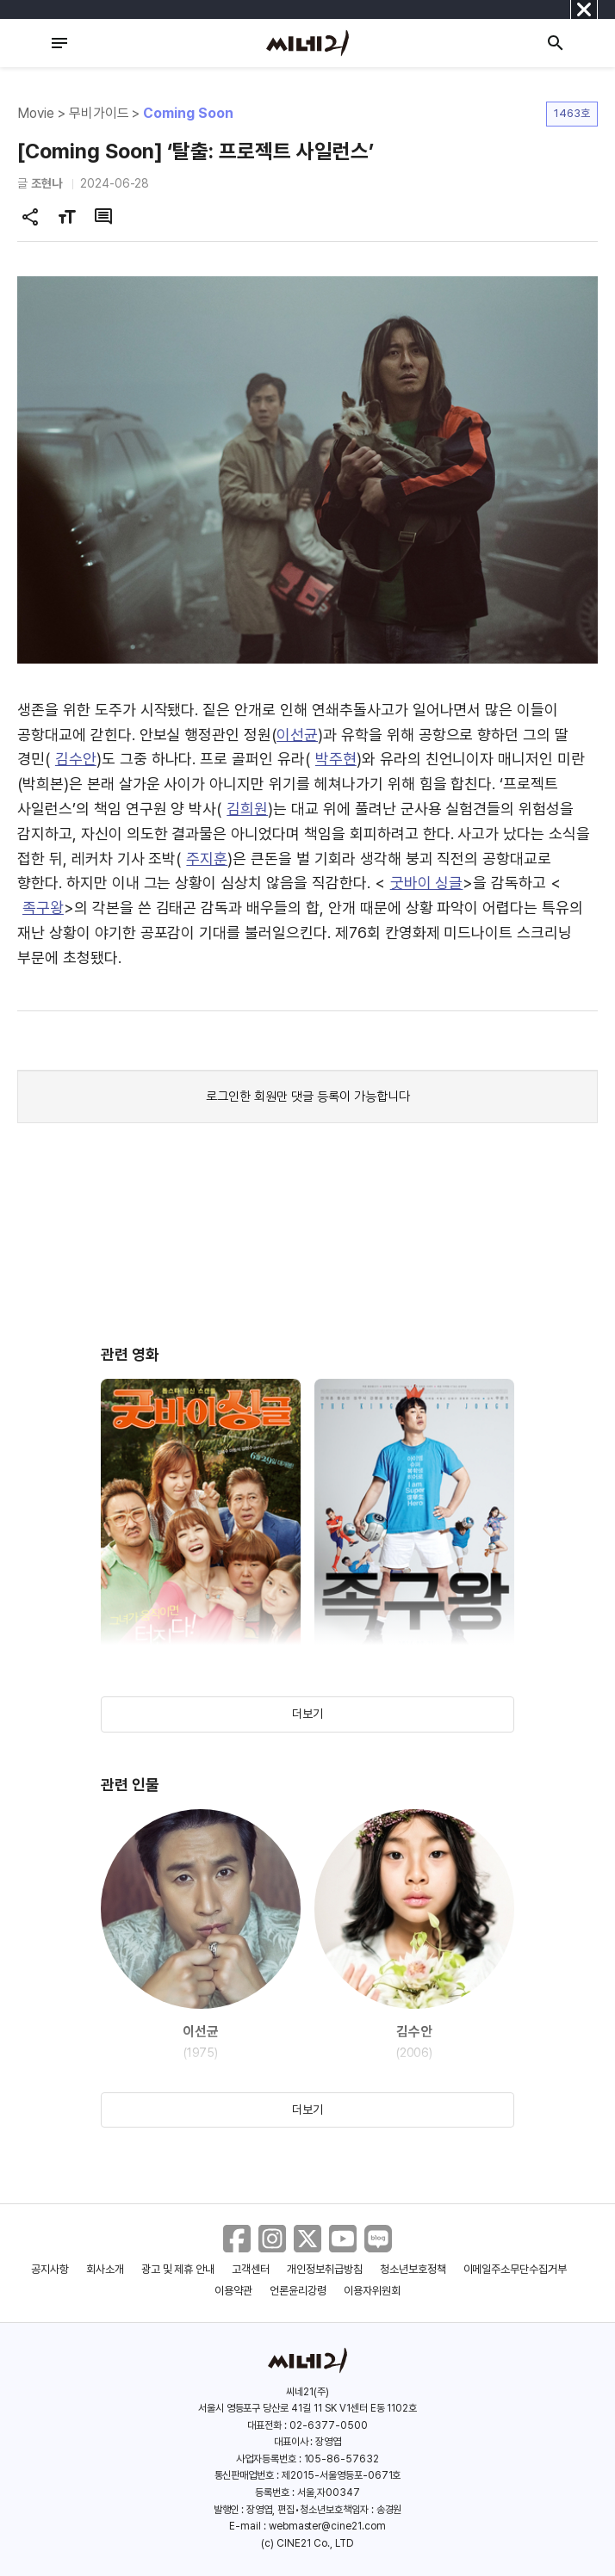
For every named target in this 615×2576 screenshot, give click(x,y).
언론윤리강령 (298, 2290)
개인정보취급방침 (325, 2269)
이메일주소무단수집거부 (515, 2269)
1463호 (572, 113)
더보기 (307, 1713)
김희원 (247, 809)
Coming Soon (188, 113)
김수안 (75, 759)
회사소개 (105, 2269)
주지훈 (206, 858)
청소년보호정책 (413, 2269)
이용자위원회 (372, 2290)
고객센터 (251, 2269)
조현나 (46, 183)
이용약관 (233, 2290)
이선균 (297, 735)
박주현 (336, 759)
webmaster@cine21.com (327, 2526)
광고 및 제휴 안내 (178, 2269)
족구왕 (43, 908)
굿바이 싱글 (426, 883)
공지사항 (50, 2269)
